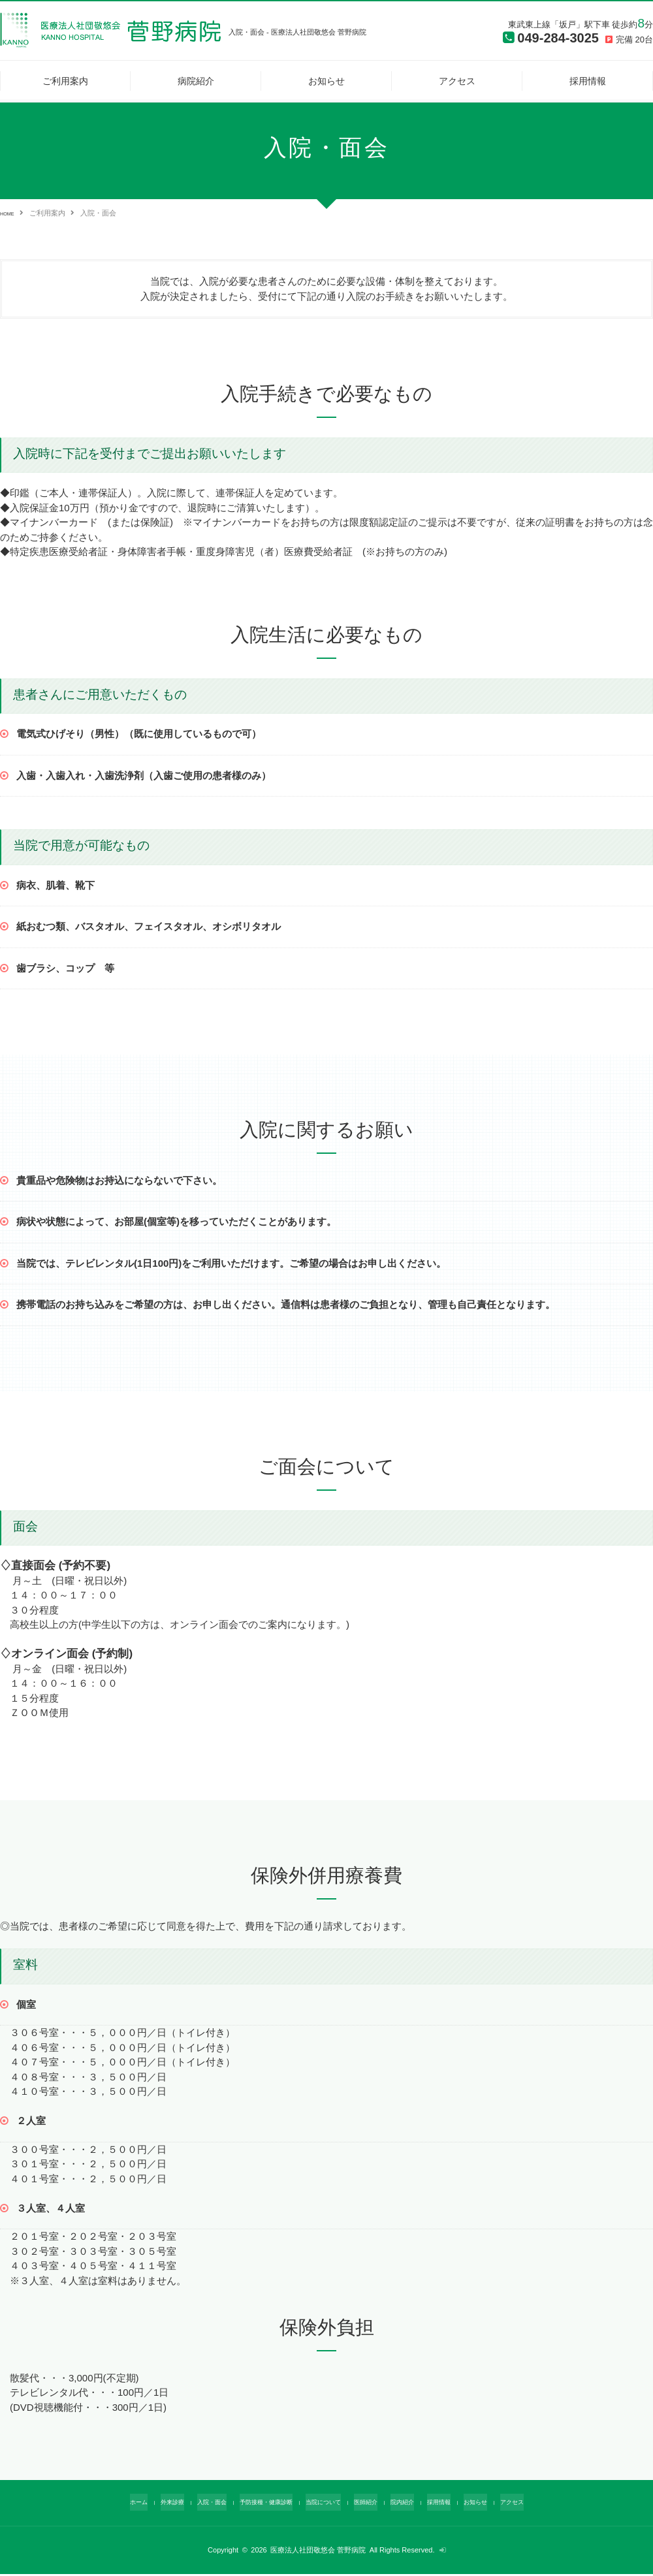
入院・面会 (194, 2503)
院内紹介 (414, 2503)
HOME (11, 213)
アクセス (457, 81)
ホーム (110, 2503)
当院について (323, 2503)
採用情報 (587, 81)
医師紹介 (372, 2503)
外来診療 (148, 2503)
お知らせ (326, 81)
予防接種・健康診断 (257, 2503)
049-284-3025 (548, 39)
